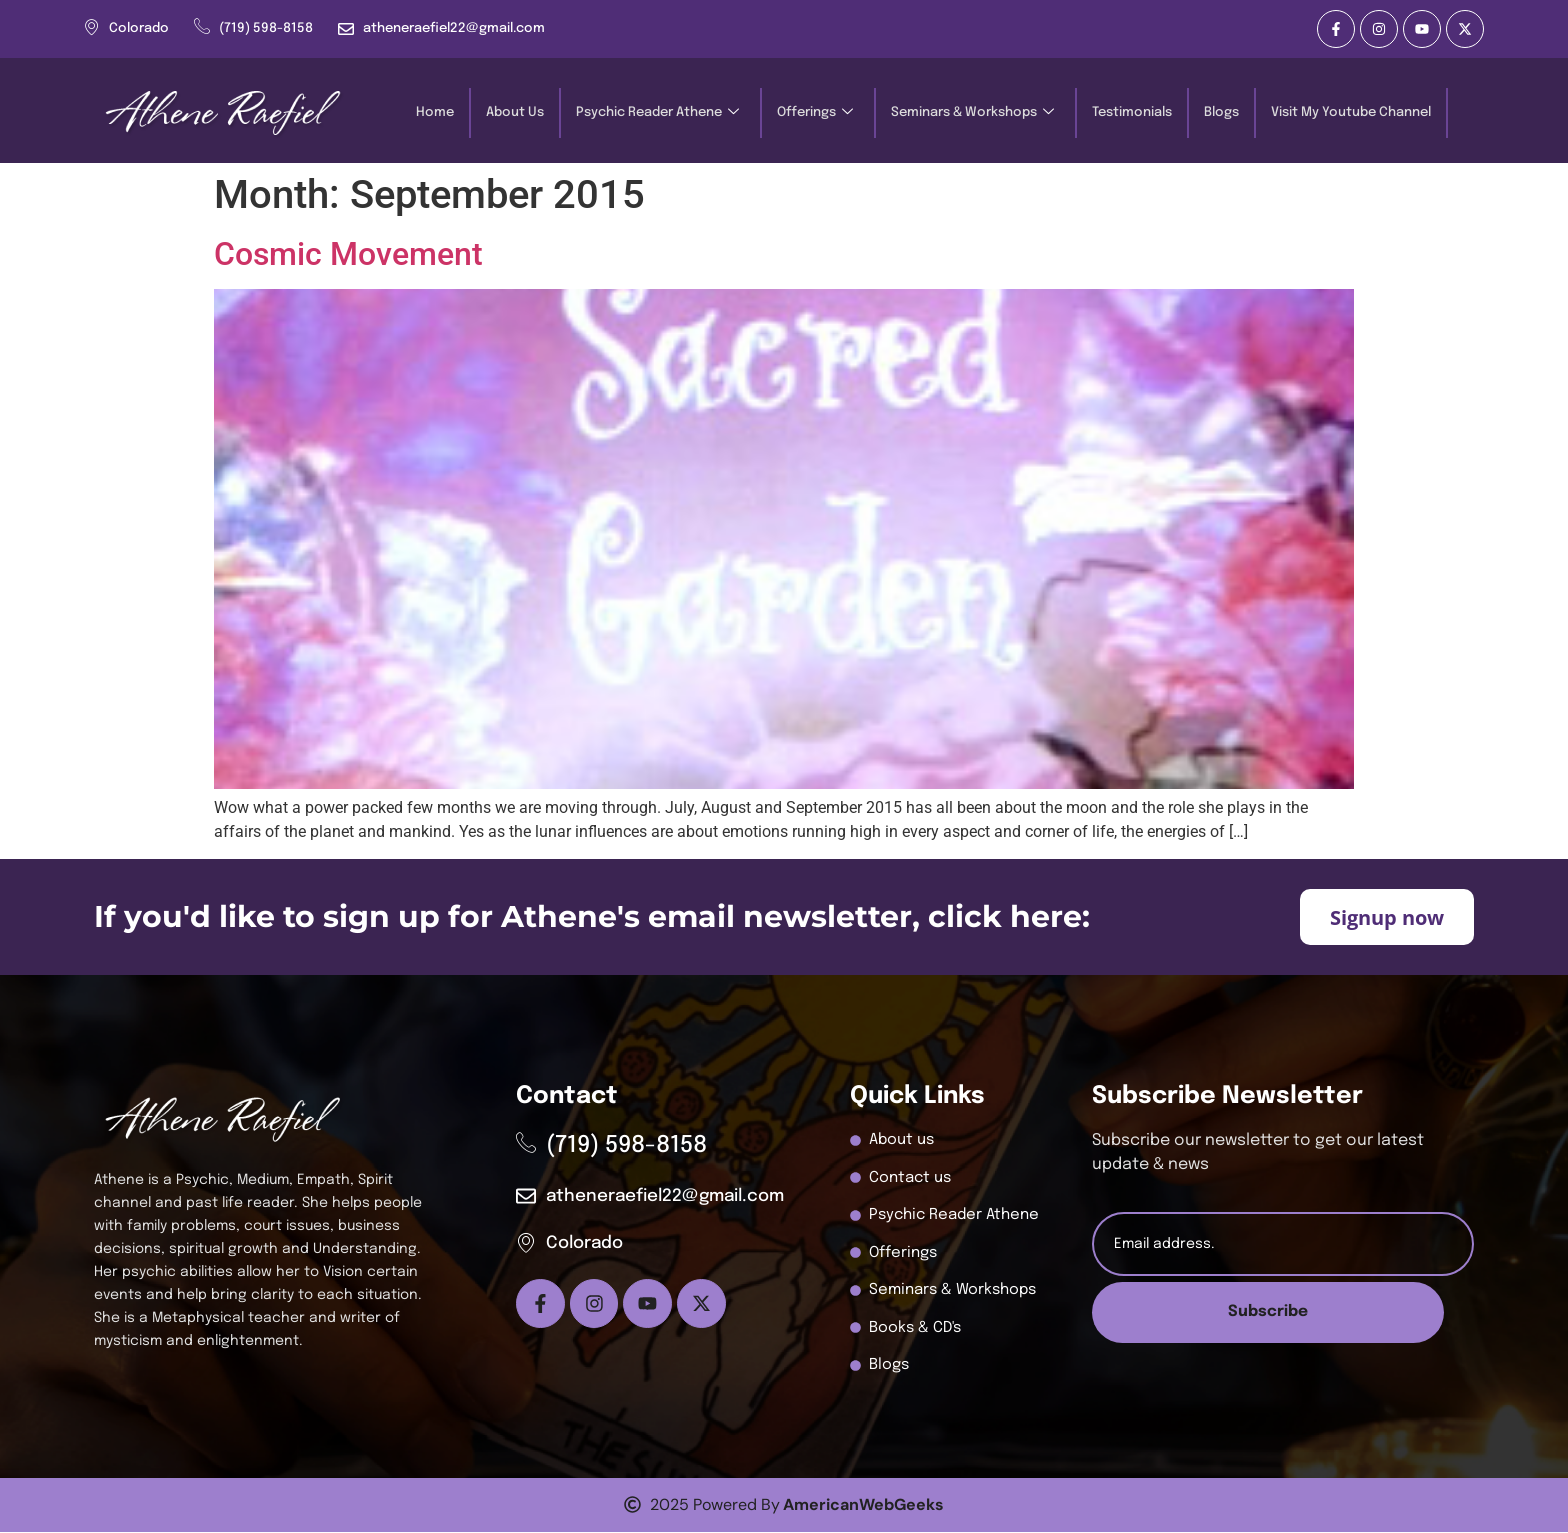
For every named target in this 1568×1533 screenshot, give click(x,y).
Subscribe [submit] (1282, 1313)
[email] (1283, 1245)
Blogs (1221, 112)
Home (435, 112)
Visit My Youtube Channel (1351, 112)
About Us (515, 112)
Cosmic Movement (348, 254)
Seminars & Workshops (972, 113)
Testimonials (1132, 112)
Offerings (815, 113)
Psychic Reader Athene (657, 113)
